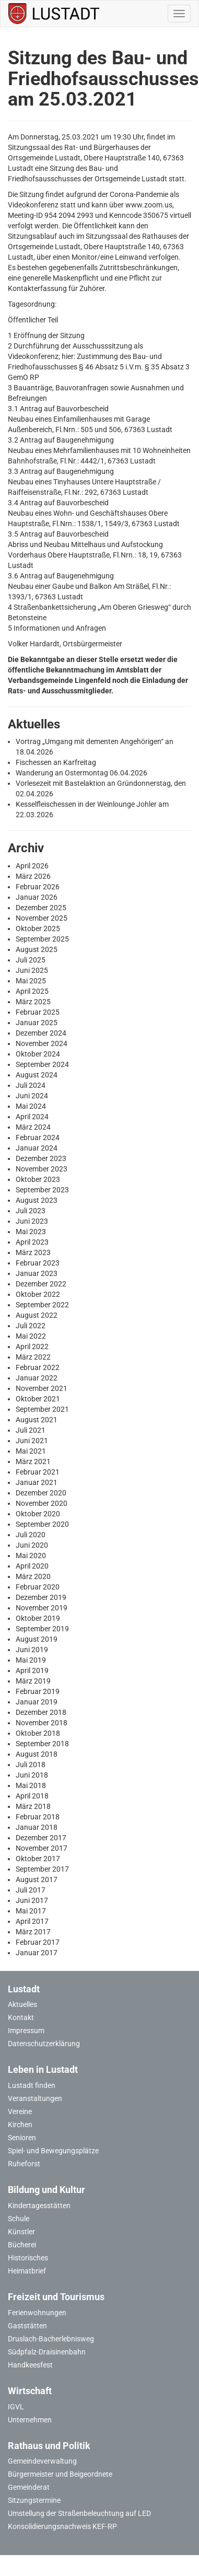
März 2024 (33, 1127)
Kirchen (20, 2124)
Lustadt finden (31, 2085)
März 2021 (33, 1461)
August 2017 (36, 1879)
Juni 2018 (32, 1775)
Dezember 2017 (41, 1838)
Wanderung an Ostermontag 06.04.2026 (81, 773)
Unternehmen (30, 2420)
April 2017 (32, 1921)
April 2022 (32, 1346)
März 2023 (33, 1252)
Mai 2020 (31, 1555)
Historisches (28, 2258)
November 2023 (41, 1169)
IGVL (16, 2407)
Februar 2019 (38, 1691)
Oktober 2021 (38, 1399)
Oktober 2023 (38, 1179)
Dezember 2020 (41, 1493)
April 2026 (32, 866)
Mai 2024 (31, 1106)
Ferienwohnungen (37, 2312)
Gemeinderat (29, 2487)
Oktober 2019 (38, 1618)
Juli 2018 (30, 1764)
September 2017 (42, 1869)
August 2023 (36, 1200)
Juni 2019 (32, 1649)
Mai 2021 (31, 1451)
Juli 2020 (30, 1534)
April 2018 (32, 1796)
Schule (18, 2218)
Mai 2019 (31, 1660)
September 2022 (42, 1305)
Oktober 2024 (38, 1054)
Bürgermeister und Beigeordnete (60, 2474)
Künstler (21, 2231)
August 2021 (36, 1419)
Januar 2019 (36, 1702)
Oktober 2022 (38, 1294)
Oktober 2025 (38, 928)
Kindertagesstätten (39, 2205)
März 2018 (33, 1806)
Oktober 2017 (38, 1858)
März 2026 (33, 876)
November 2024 (41, 1043)
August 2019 (36, 1639)
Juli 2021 (30, 1430)
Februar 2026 (38, 887)
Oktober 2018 (38, 1733)
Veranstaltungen (35, 2098)
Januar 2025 (36, 1022)
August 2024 (36, 1075)
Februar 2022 (38, 1367)
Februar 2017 (38, 1942)
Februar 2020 (38, 1587)
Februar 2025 (38, 1012)
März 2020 (33, 1576)
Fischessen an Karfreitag (56, 762)
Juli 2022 (30, 1325)
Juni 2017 (32, 1900)
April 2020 (32, 1566)
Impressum (26, 2030)
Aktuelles (22, 2004)
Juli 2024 (30, 1085)
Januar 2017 (36, 1952)
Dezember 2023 (41, 1158)
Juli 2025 (30, 960)
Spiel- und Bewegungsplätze (53, 2150)
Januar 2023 (36, 1273)
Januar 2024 (36, 1148)
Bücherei (22, 2245)
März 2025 (33, 1001)
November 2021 (41, 1388)
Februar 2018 (38, 1817)
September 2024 (42, 1064)
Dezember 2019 (41, 1597)
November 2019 (41, 1608)
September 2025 (42, 939)
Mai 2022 (31, 1336)
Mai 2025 (31, 981)
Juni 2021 (32, 1440)
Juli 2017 (30, 1890)
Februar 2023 (38, 1263)
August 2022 (36, 1315)
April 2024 (32, 1116)
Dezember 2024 (41, 1033)
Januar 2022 (36, 1378)
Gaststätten (27, 2326)
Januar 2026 (36, 897)
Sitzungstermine (34, 2500)
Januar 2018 (36, 1827)
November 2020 (41, 1503)
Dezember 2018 (41, 1712)
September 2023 (42, 1190)
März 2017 (33, 1932)
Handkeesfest (30, 2365)
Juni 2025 (32, 970)
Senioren (22, 2137)
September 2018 (42, 1743)
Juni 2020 (32, 1545)
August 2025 (36, 949)
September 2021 (42, 1409)
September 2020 (42, 1524)
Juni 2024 (32, 1096)
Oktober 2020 (38, 1514)
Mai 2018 (31, 1785)
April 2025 (32, 991)
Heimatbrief (27, 2271)
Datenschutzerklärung (44, 2043)
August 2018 (36, 1754)
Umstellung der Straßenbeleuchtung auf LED (79, 2513)
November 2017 (41, 1848)
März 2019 (33, 1681)
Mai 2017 (31, 1911)
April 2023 (32, 1242)
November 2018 (41, 1723)
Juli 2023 (30, 1210)
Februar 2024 (38, 1137)
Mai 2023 (31, 1231)
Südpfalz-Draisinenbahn (47, 2352)
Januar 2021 (36, 1482)
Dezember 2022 (41, 1284)
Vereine (20, 2111)
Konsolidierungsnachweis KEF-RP (62, 2526)
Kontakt (21, 2017)
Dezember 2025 (41, 907)
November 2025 (41, 918)
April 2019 (32, 1670)
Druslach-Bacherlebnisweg (51, 2339)
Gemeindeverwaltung (42, 2461)
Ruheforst (24, 2164)
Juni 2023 (32, 1221)
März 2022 (33, 1357)
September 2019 (42, 1628)
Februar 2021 (38, 1472)
